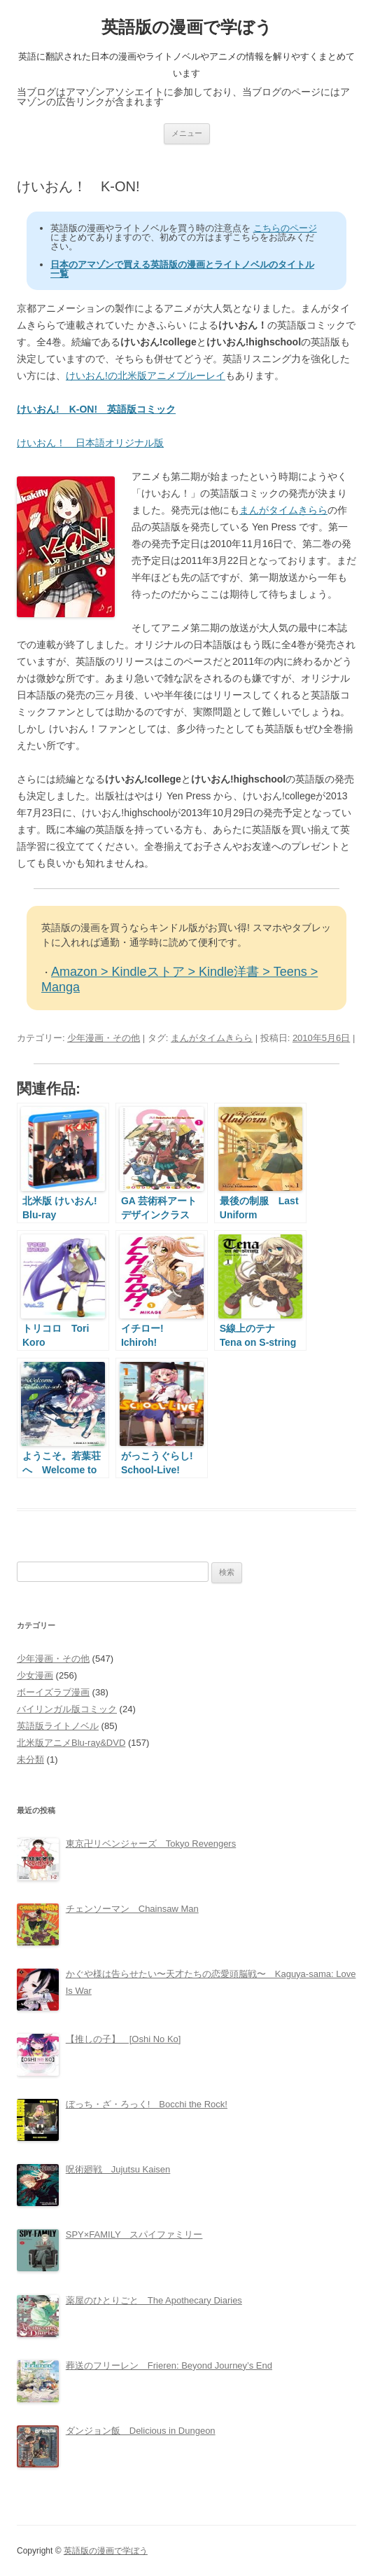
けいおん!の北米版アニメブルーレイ (145, 375)
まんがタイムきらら (283, 510)
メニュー (186, 133)
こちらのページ (285, 228)
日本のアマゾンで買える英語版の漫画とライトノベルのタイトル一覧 (182, 269)
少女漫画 (35, 1675)
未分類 (30, 1759)
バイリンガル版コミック (67, 1709)
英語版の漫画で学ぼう (186, 27)
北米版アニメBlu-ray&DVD (71, 1742)
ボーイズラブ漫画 (53, 1692)
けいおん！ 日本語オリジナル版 (90, 442)
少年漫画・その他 (103, 1038)
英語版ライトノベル (58, 1726)
